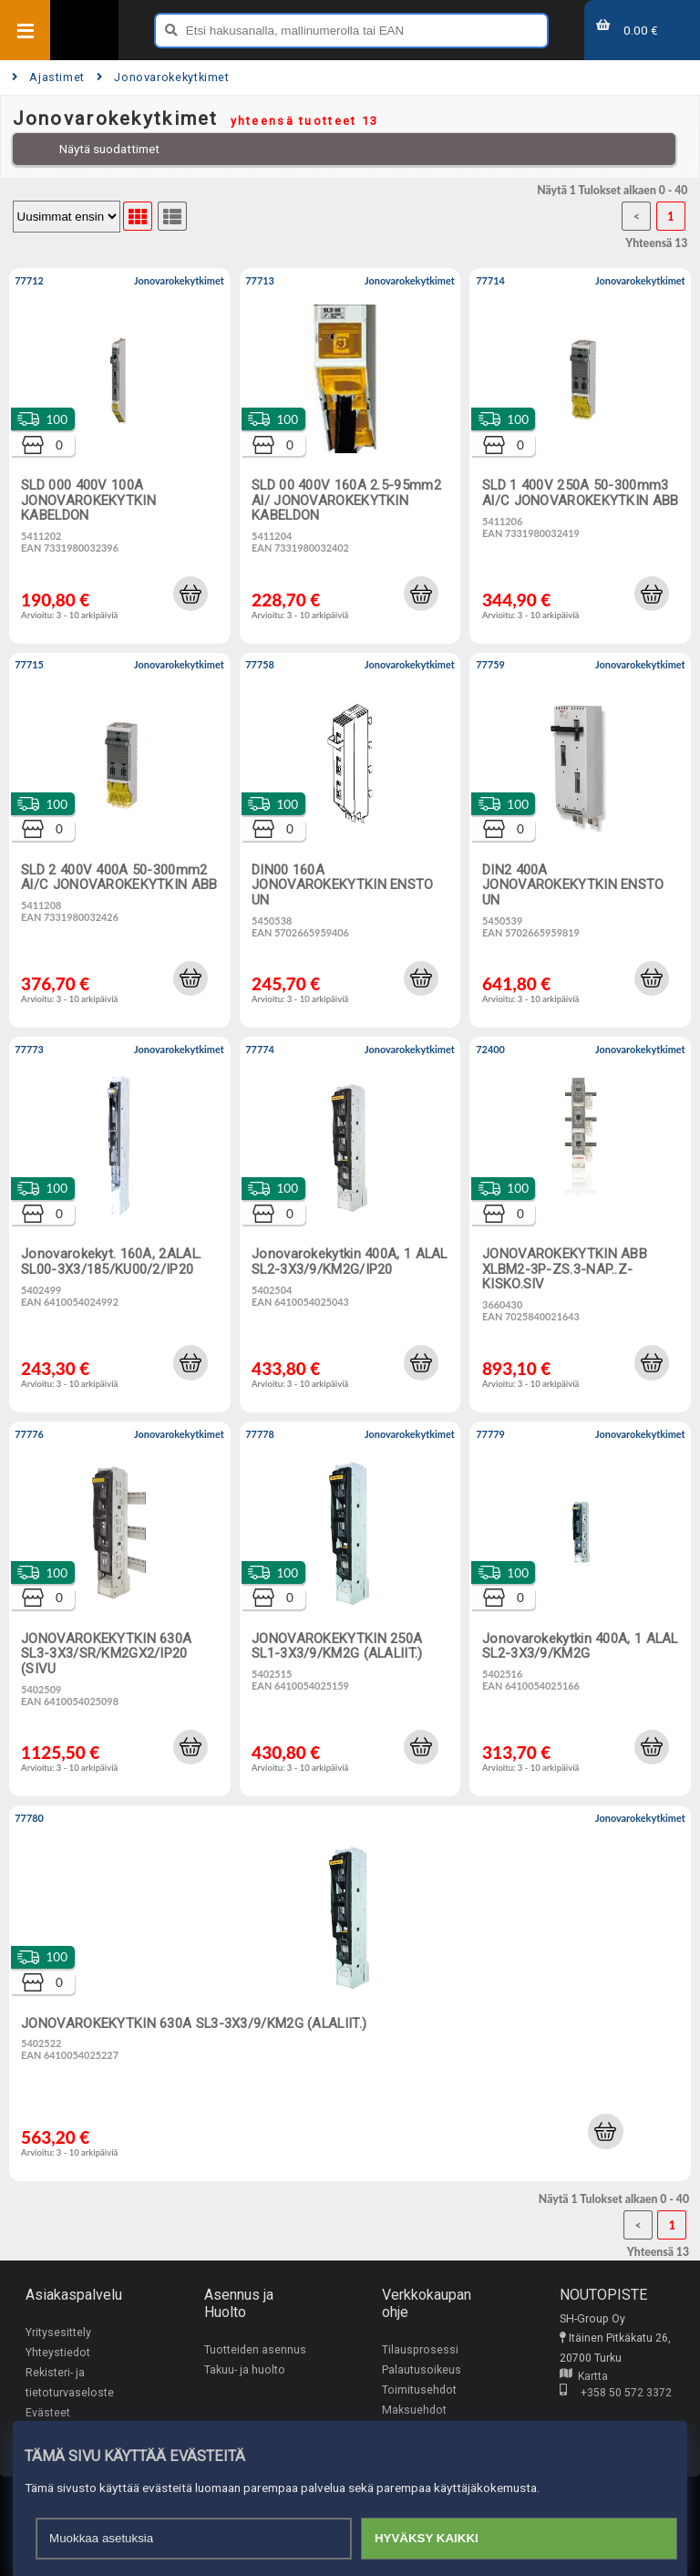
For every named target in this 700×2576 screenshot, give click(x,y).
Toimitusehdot (419, 2390)
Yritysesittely (58, 2332)
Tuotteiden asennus (255, 2349)
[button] (190, 593)
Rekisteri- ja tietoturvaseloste (70, 2382)
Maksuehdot (414, 2410)
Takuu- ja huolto (244, 2370)
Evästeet (48, 2412)
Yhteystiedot (58, 2352)
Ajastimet (48, 77)
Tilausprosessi (420, 2349)
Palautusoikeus (421, 2370)
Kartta (584, 2376)
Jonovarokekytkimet (163, 77)
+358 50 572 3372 (616, 2393)
